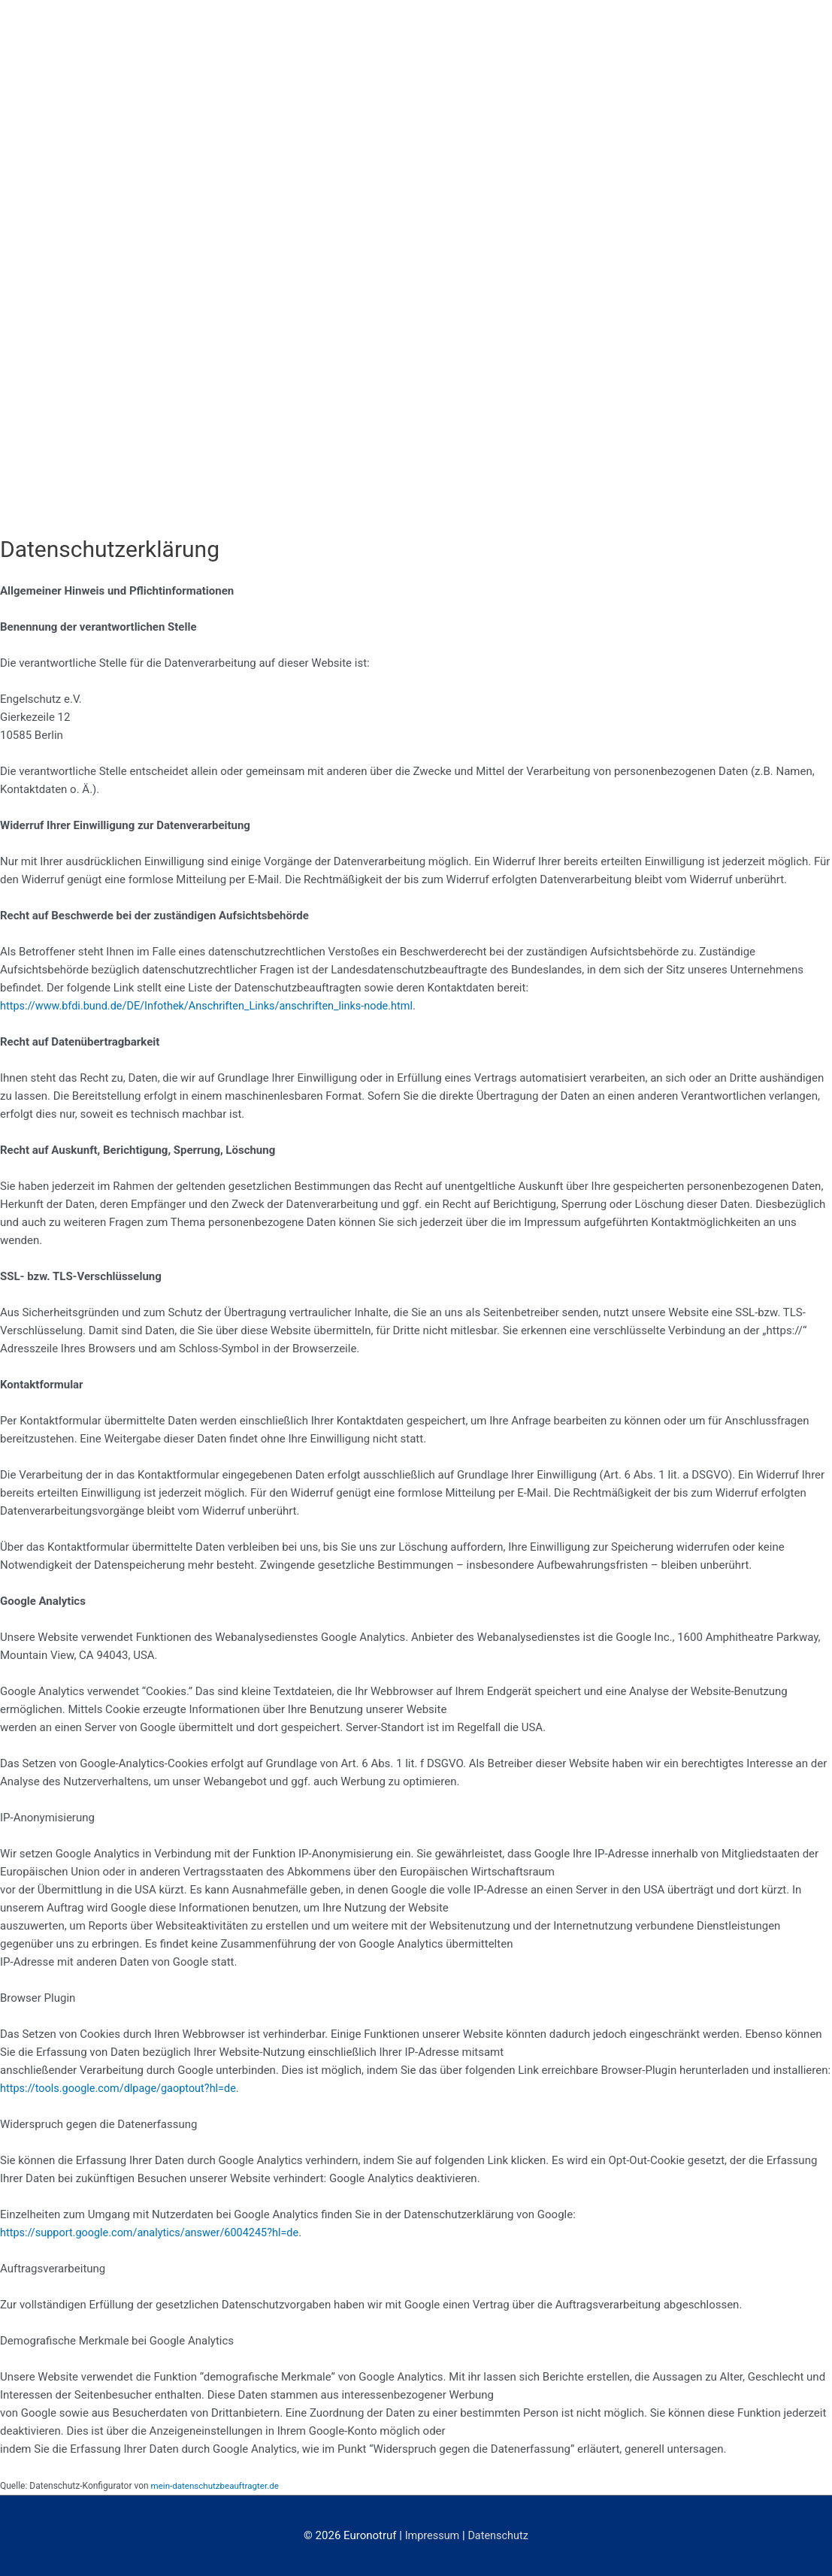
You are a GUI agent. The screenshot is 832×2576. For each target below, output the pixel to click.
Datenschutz (499, 2534)
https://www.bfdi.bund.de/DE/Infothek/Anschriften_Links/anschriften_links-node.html (214, 1006)
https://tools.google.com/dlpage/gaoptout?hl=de (122, 2088)
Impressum (431, 2534)
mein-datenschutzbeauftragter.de (217, 2486)
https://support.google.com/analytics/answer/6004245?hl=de (155, 2232)
